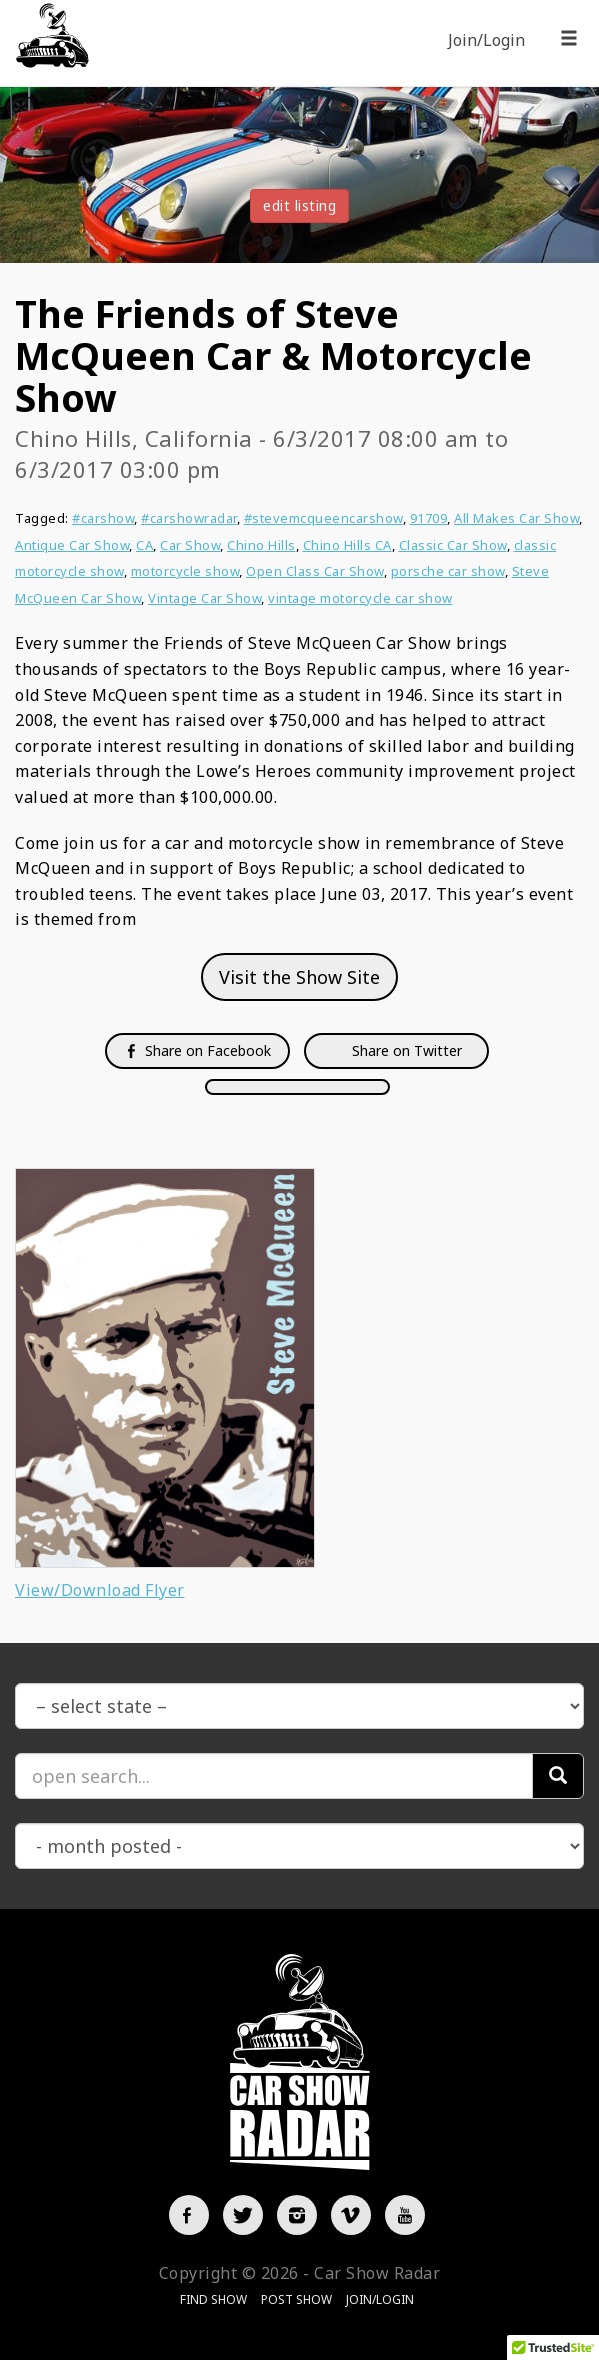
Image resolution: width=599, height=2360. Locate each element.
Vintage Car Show (204, 598)
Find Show (213, 2299)
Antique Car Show (72, 545)
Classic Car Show (453, 545)
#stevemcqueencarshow (323, 518)
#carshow (103, 518)
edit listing (299, 205)
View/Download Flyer (100, 1590)
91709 (429, 518)
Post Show (296, 2299)
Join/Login (486, 40)
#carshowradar (189, 518)
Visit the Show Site (299, 977)
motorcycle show (185, 571)
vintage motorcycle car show (360, 598)
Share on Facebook (197, 1050)
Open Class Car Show (315, 571)
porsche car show (448, 571)
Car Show (190, 545)
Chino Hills (261, 545)
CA (144, 545)
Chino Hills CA (347, 545)
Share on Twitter (405, 1050)
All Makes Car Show (516, 518)
